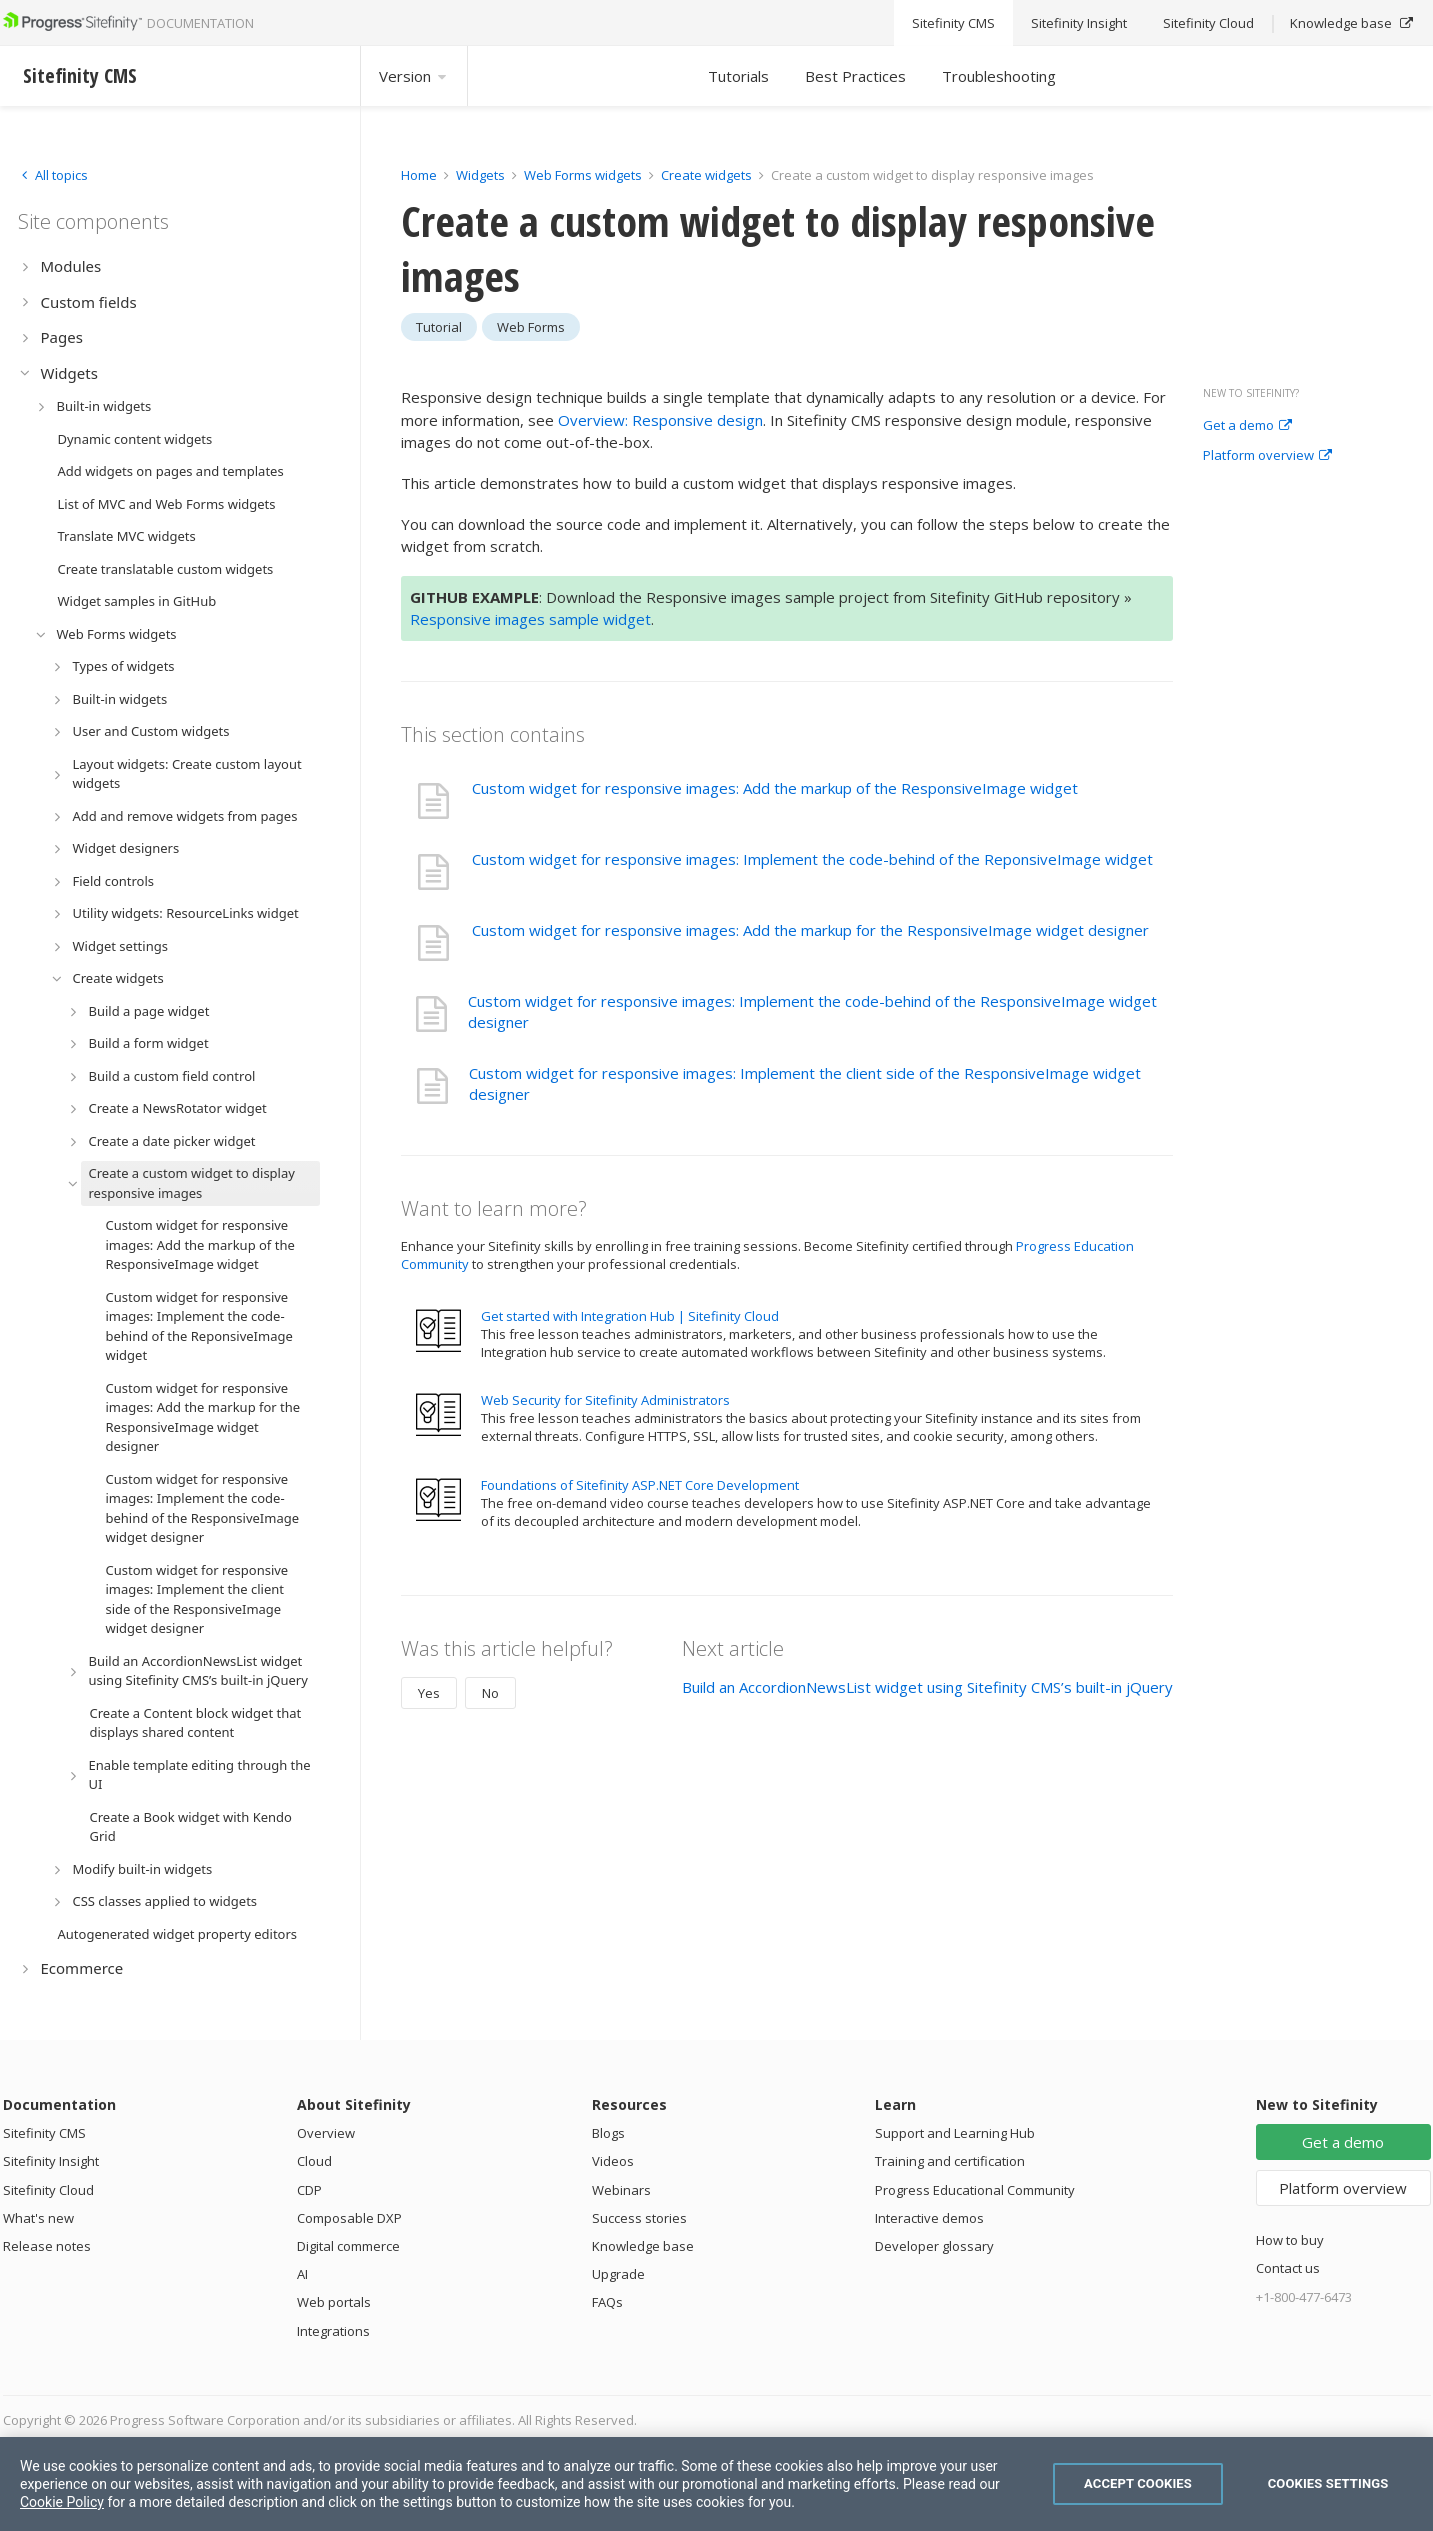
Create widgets (708, 175)
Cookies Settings (1328, 2483)
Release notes (47, 2246)
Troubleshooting (999, 76)
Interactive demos (929, 2218)
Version (414, 76)
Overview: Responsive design (660, 420)
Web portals (334, 2302)
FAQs (607, 2302)
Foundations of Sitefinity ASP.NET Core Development (640, 1485)
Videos (613, 2161)
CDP (309, 2190)
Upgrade (618, 2274)
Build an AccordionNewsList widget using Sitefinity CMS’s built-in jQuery (927, 1687)
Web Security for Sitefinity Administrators (605, 1400)
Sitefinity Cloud (48, 2190)
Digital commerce (348, 2246)
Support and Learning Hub (955, 2133)
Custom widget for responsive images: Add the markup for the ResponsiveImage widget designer (810, 930)
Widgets (480, 175)
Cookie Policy (62, 2502)
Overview (326, 2133)
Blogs (608, 2133)
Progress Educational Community (975, 2190)
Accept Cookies (1138, 2483)
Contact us (1288, 2268)
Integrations (333, 2331)
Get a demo (1247, 426)
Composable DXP (349, 2218)
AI (302, 2274)
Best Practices (855, 76)
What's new (38, 2218)
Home (419, 175)
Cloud (314, 2161)
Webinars (621, 2190)
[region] (716, 2484)
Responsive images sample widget (530, 619)
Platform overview (1267, 456)
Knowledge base (643, 2246)
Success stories (639, 2218)
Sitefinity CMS (44, 2133)
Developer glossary (934, 2246)
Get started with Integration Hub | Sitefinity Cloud (630, 1316)
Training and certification (950, 2161)
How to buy (1290, 2240)
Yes (429, 1693)
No (490, 1693)
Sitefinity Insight (51, 2161)
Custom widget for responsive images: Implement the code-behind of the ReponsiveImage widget (812, 859)
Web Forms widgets (583, 175)
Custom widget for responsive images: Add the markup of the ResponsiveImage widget (775, 788)
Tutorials (738, 76)
